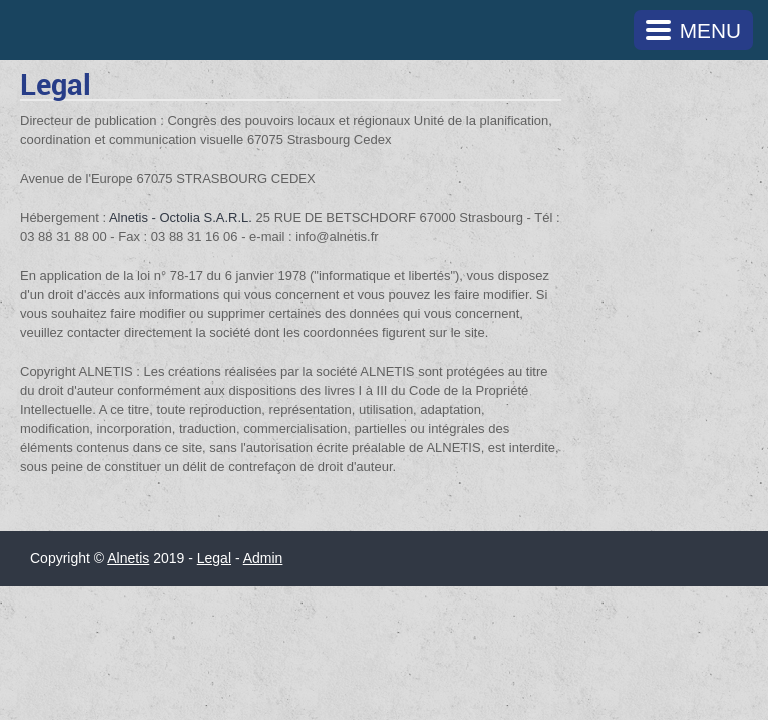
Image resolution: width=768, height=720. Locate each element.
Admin (263, 558)
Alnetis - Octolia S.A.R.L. (180, 217)
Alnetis (128, 558)
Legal (214, 558)
